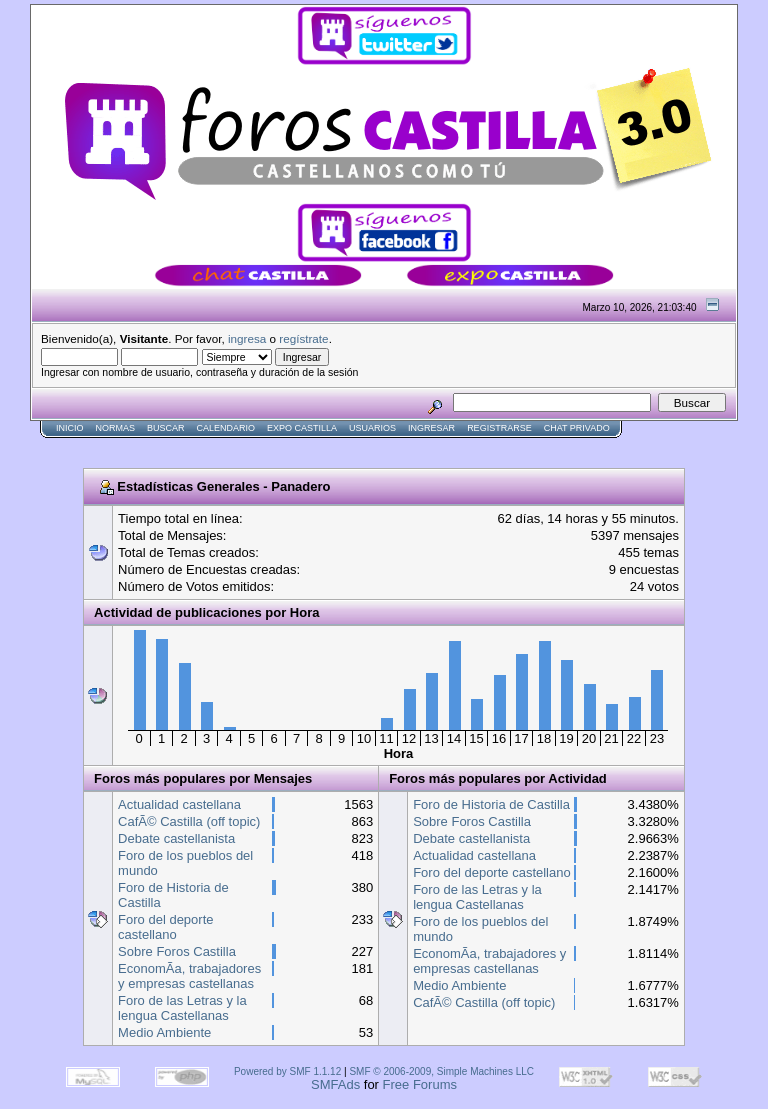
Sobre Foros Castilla (177, 951)
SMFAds (335, 1084)
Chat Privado (577, 428)
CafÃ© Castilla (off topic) (189, 821)
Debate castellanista (176, 838)
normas (116, 428)
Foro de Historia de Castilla (491, 804)
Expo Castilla (302, 428)
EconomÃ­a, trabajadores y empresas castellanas (189, 976)
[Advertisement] (394, 446)
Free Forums (420, 1084)
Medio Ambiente (164, 1032)
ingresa (247, 338)
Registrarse (499, 428)
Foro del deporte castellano (165, 927)
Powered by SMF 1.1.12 (287, 1071)
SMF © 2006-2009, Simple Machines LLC (441, 1071)
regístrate (303, 338)
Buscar (166, 428)
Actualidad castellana (179, 804)
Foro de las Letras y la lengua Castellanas (182, 1008)
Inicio (70, 428)
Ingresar (431, 428)
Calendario (226, 428)
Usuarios (372, 428)
